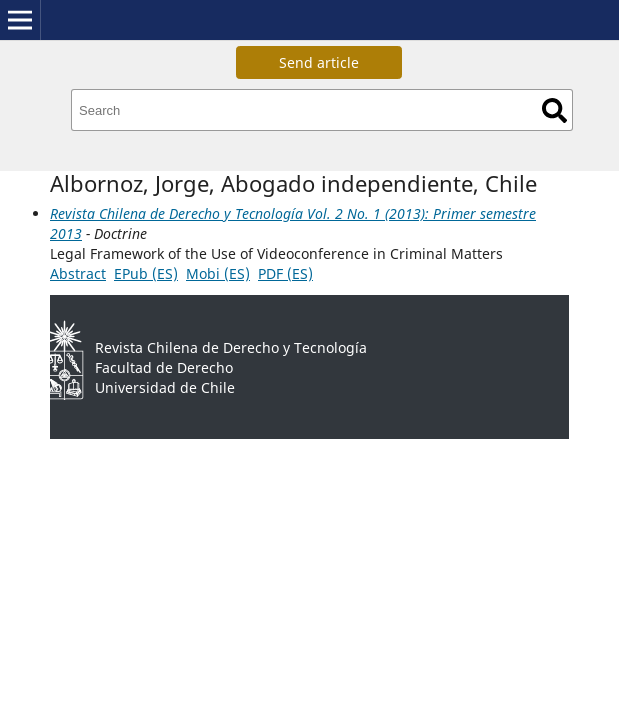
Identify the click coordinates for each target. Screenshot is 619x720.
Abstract (78, 273)
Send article (319, 62)
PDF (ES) (285, 273)
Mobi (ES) (218, 273)
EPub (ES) (146, 273)
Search (554, 110)
